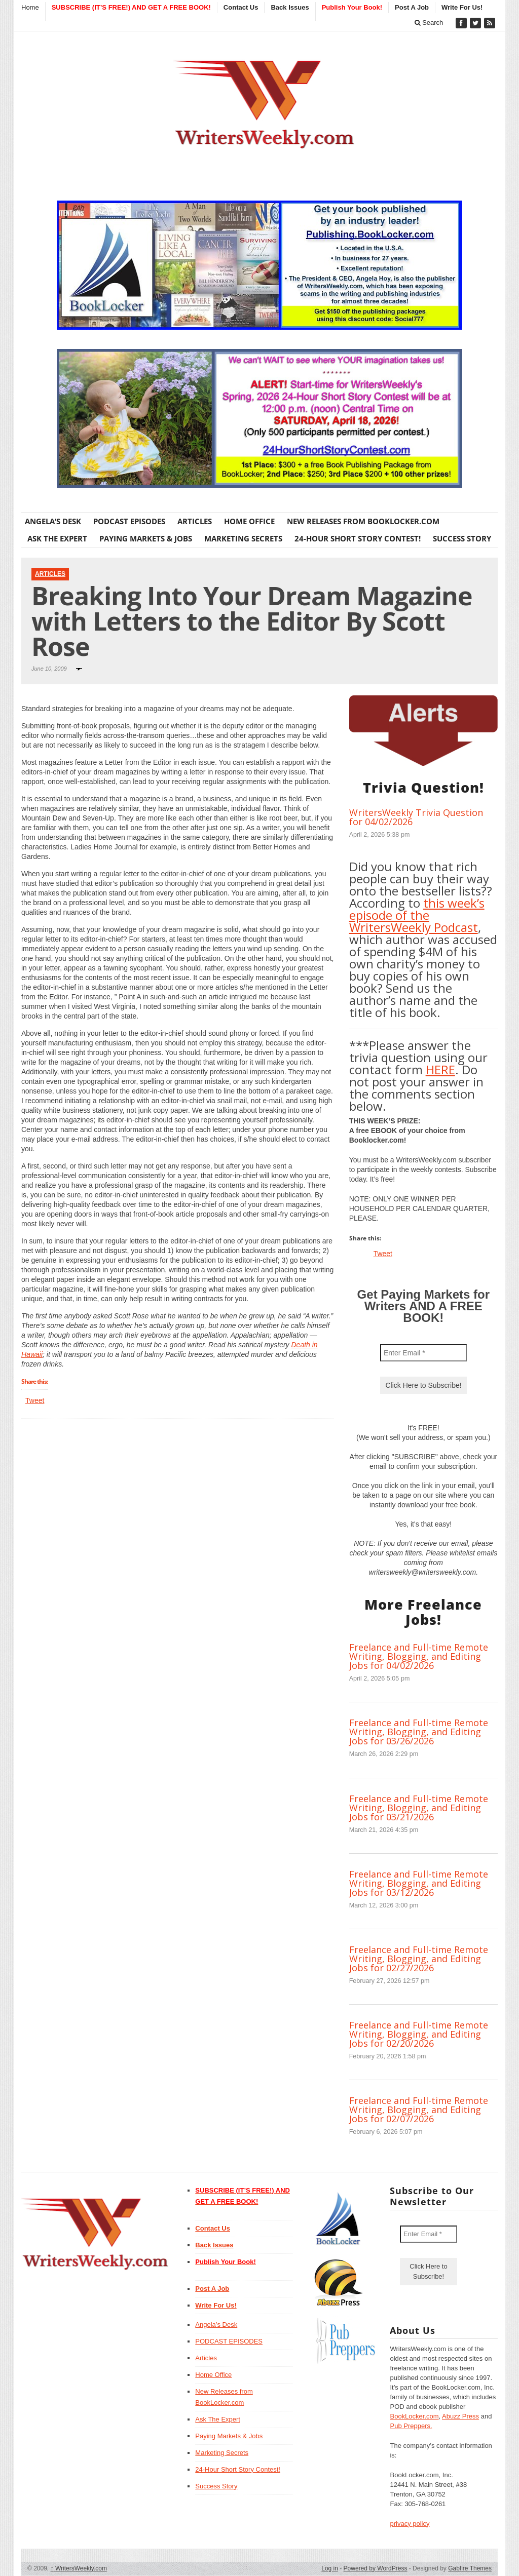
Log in (329, 2568)
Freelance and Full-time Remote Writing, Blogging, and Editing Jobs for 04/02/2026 (418, 1656)
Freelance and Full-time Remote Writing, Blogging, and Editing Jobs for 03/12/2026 (418, 1883)
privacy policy (409, 2523)
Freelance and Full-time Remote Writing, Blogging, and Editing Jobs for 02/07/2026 (418, 2109)
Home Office (249, 521)
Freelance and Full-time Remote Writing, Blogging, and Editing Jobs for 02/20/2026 (418, 2034)
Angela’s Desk (53, 521)
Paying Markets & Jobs (145, 538)
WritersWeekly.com (79, 2568)
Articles (194, 521)
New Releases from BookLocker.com (363, 521)
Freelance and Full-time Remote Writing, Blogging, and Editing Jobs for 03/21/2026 (418, 1807)
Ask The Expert (57, 538)
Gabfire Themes (470, 2568)
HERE (440, 1069)
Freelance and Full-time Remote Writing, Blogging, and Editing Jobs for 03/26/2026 (418, 1731)
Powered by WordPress (375, 2568)
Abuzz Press (460, 2416)
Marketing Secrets (243, 538)
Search (429, 22)
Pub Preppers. (411, 2426)
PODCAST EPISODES (129, 521)
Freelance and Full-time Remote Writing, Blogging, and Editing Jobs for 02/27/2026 (418, 1958)
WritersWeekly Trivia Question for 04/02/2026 (416, 817)
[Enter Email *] (423, 1352)
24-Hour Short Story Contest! (357, 538)
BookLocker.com (414, 2416)
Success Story (462, 538)
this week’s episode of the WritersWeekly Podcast (417, 914)
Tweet (34, 1400)
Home (30, 7)
